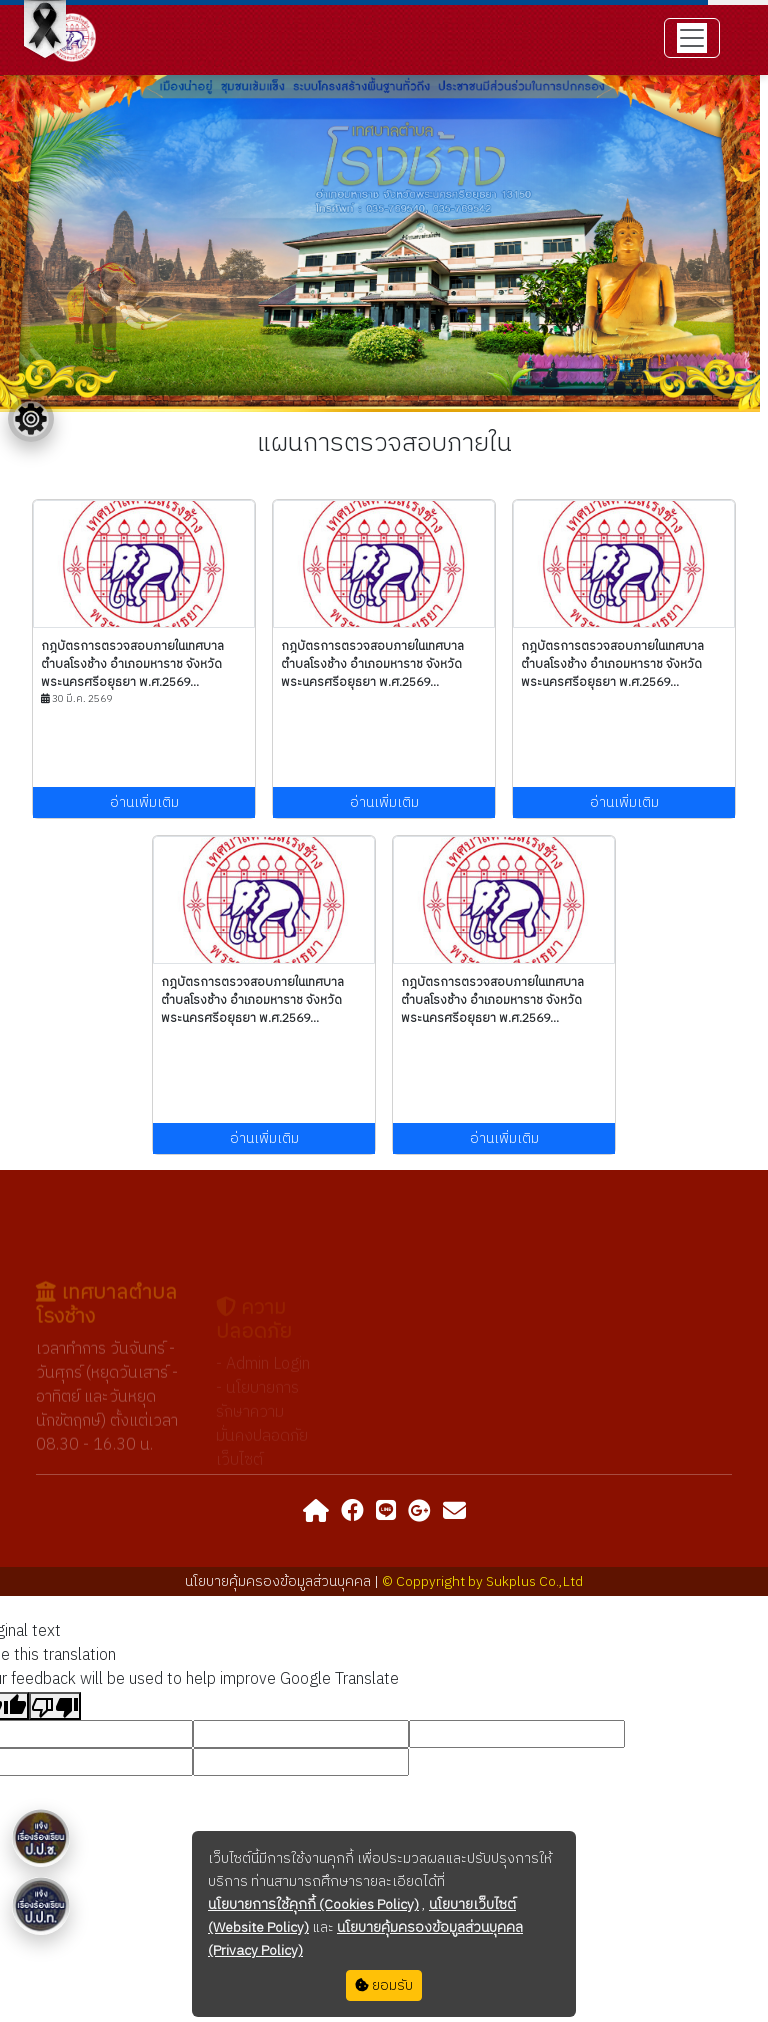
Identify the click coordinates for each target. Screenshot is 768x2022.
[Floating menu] (31, 419)
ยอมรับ (384, 1985)
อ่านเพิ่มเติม (144, 802)
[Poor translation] (55, 1706)
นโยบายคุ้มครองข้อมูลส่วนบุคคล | (283, 1581)
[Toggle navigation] (692, 38)
